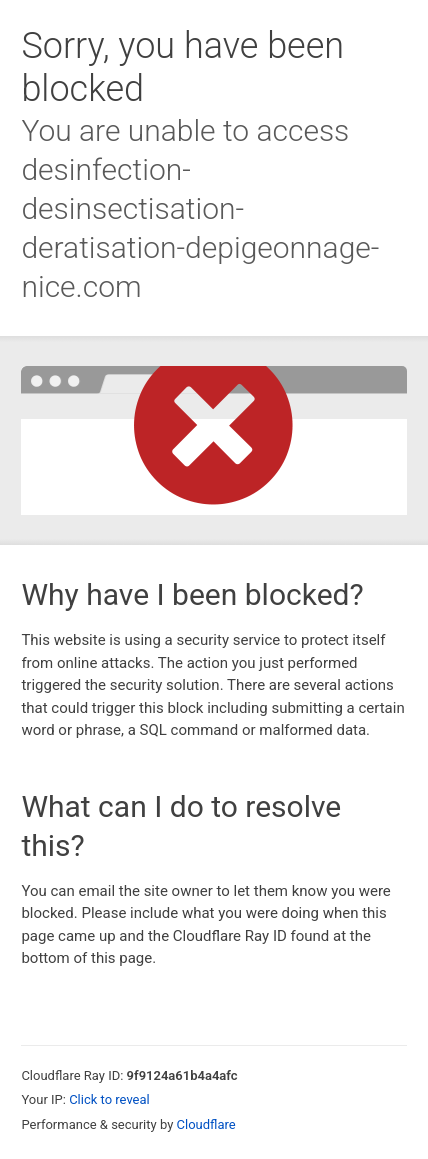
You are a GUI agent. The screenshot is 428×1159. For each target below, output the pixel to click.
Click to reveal (109, 1099)
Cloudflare (206, 1124)
